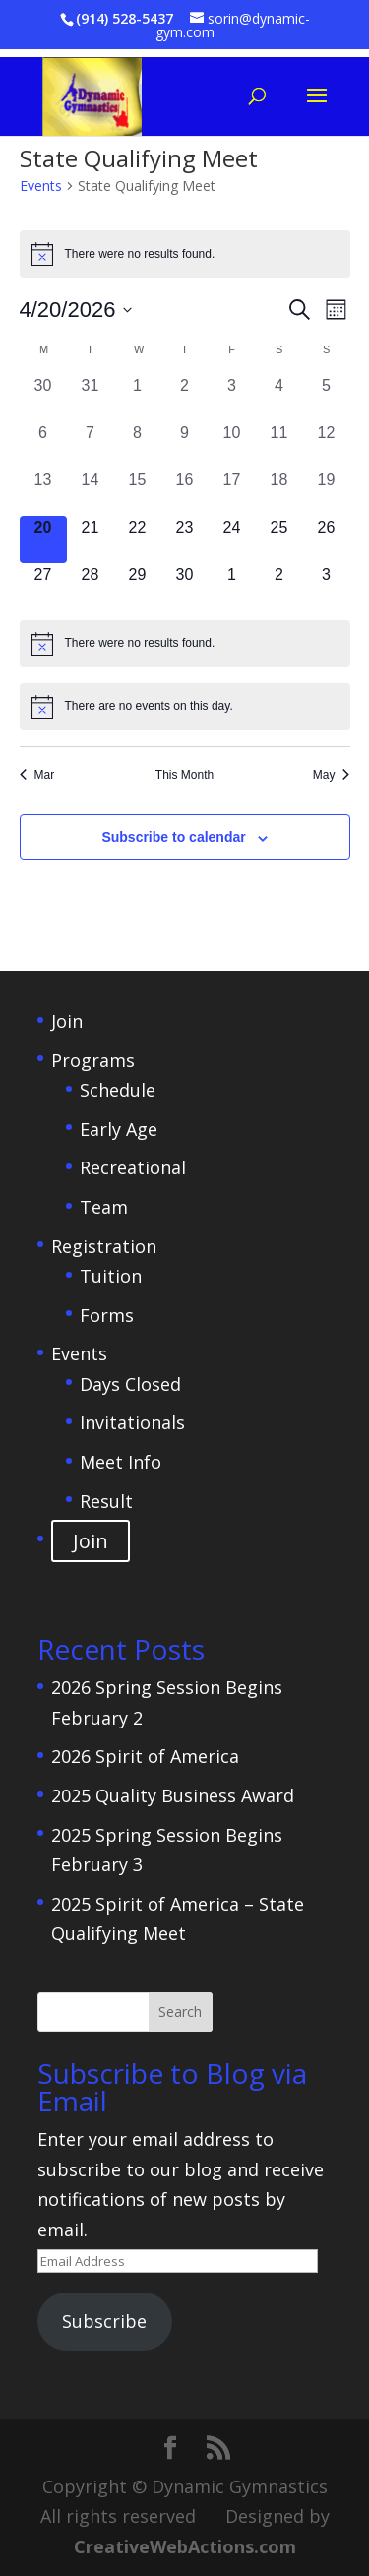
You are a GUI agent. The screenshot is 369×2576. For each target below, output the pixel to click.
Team (104, 1207)
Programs (93, 1060)
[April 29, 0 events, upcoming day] (137, 586)
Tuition (111, 1276)
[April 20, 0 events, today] (43, 539)
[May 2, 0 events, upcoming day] (279, 586)
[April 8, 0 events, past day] (137, 445)
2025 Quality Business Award (172, 1795)
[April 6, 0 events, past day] (43, 445)
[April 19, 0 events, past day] (326, 492)
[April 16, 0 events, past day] (185, 492)
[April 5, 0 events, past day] (326, 397)
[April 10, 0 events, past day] (232, 445)
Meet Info (120, 1462)
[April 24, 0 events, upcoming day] (232, 539)
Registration (103, 1246)
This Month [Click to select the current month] (184, 775)
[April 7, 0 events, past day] (90, 445)
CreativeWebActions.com (185, 2546)
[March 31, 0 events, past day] (90, 397)
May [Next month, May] (331, 775)
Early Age (118, 1129)
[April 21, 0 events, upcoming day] (90, 539)
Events (41, 185)
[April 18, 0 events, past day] (279, 492)
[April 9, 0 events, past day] (185, 445)
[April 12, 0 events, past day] (326, 445)
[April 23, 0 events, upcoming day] (185, 539)
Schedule (117, 1089)
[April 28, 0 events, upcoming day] (90, 586)
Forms (107, 1315)
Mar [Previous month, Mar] (37, 775)
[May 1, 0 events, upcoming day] (232, 586)
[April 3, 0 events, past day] (232, 397)
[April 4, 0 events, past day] (279, 397)
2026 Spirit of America (145, 1756)
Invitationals (132, 1422)
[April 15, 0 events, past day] (137, 492)
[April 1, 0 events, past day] (137, 397)
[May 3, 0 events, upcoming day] (326, 586)
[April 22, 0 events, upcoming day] (137, 539)
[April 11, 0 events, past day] (279, 445)
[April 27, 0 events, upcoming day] (43, 586)
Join (67, 1021)
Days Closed (130, 1384)
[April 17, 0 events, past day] (232, 492)
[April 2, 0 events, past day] (185, 397)
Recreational (133, 1167)
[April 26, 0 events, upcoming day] (326, 539)
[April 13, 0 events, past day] (43, 492)
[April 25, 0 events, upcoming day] (279, 539)
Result (106, 1501)
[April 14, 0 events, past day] (90, 492)
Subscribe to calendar (173, 837)
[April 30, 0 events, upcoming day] (185, 586)
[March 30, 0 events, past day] (43, 397)
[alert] (185, 254)
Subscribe (104, 2321)
